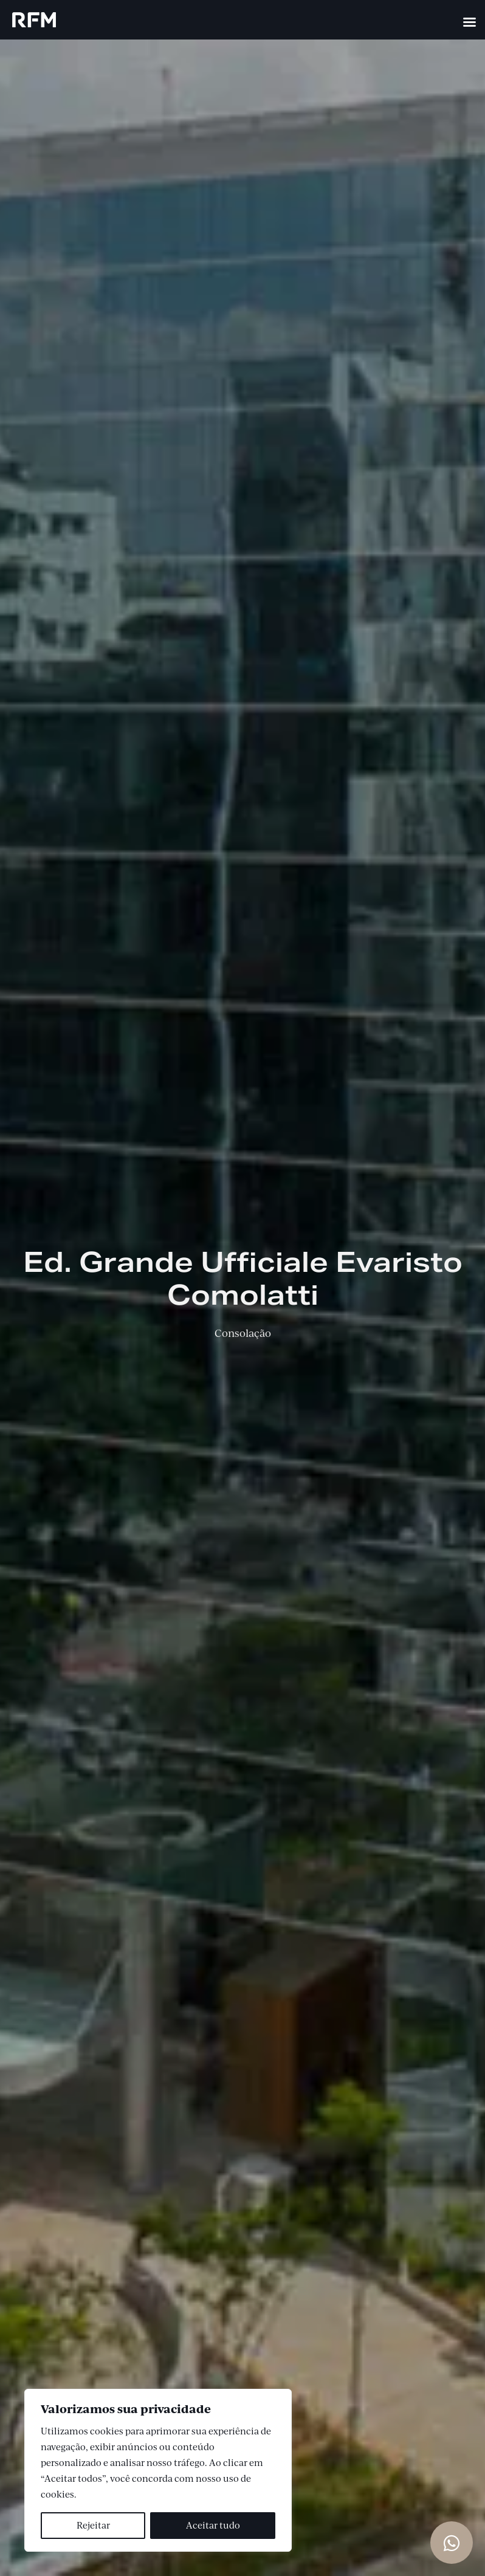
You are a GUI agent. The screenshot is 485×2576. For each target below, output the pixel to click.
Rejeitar (93, 2525)
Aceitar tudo (213, 2525)
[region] (158, 2470)
